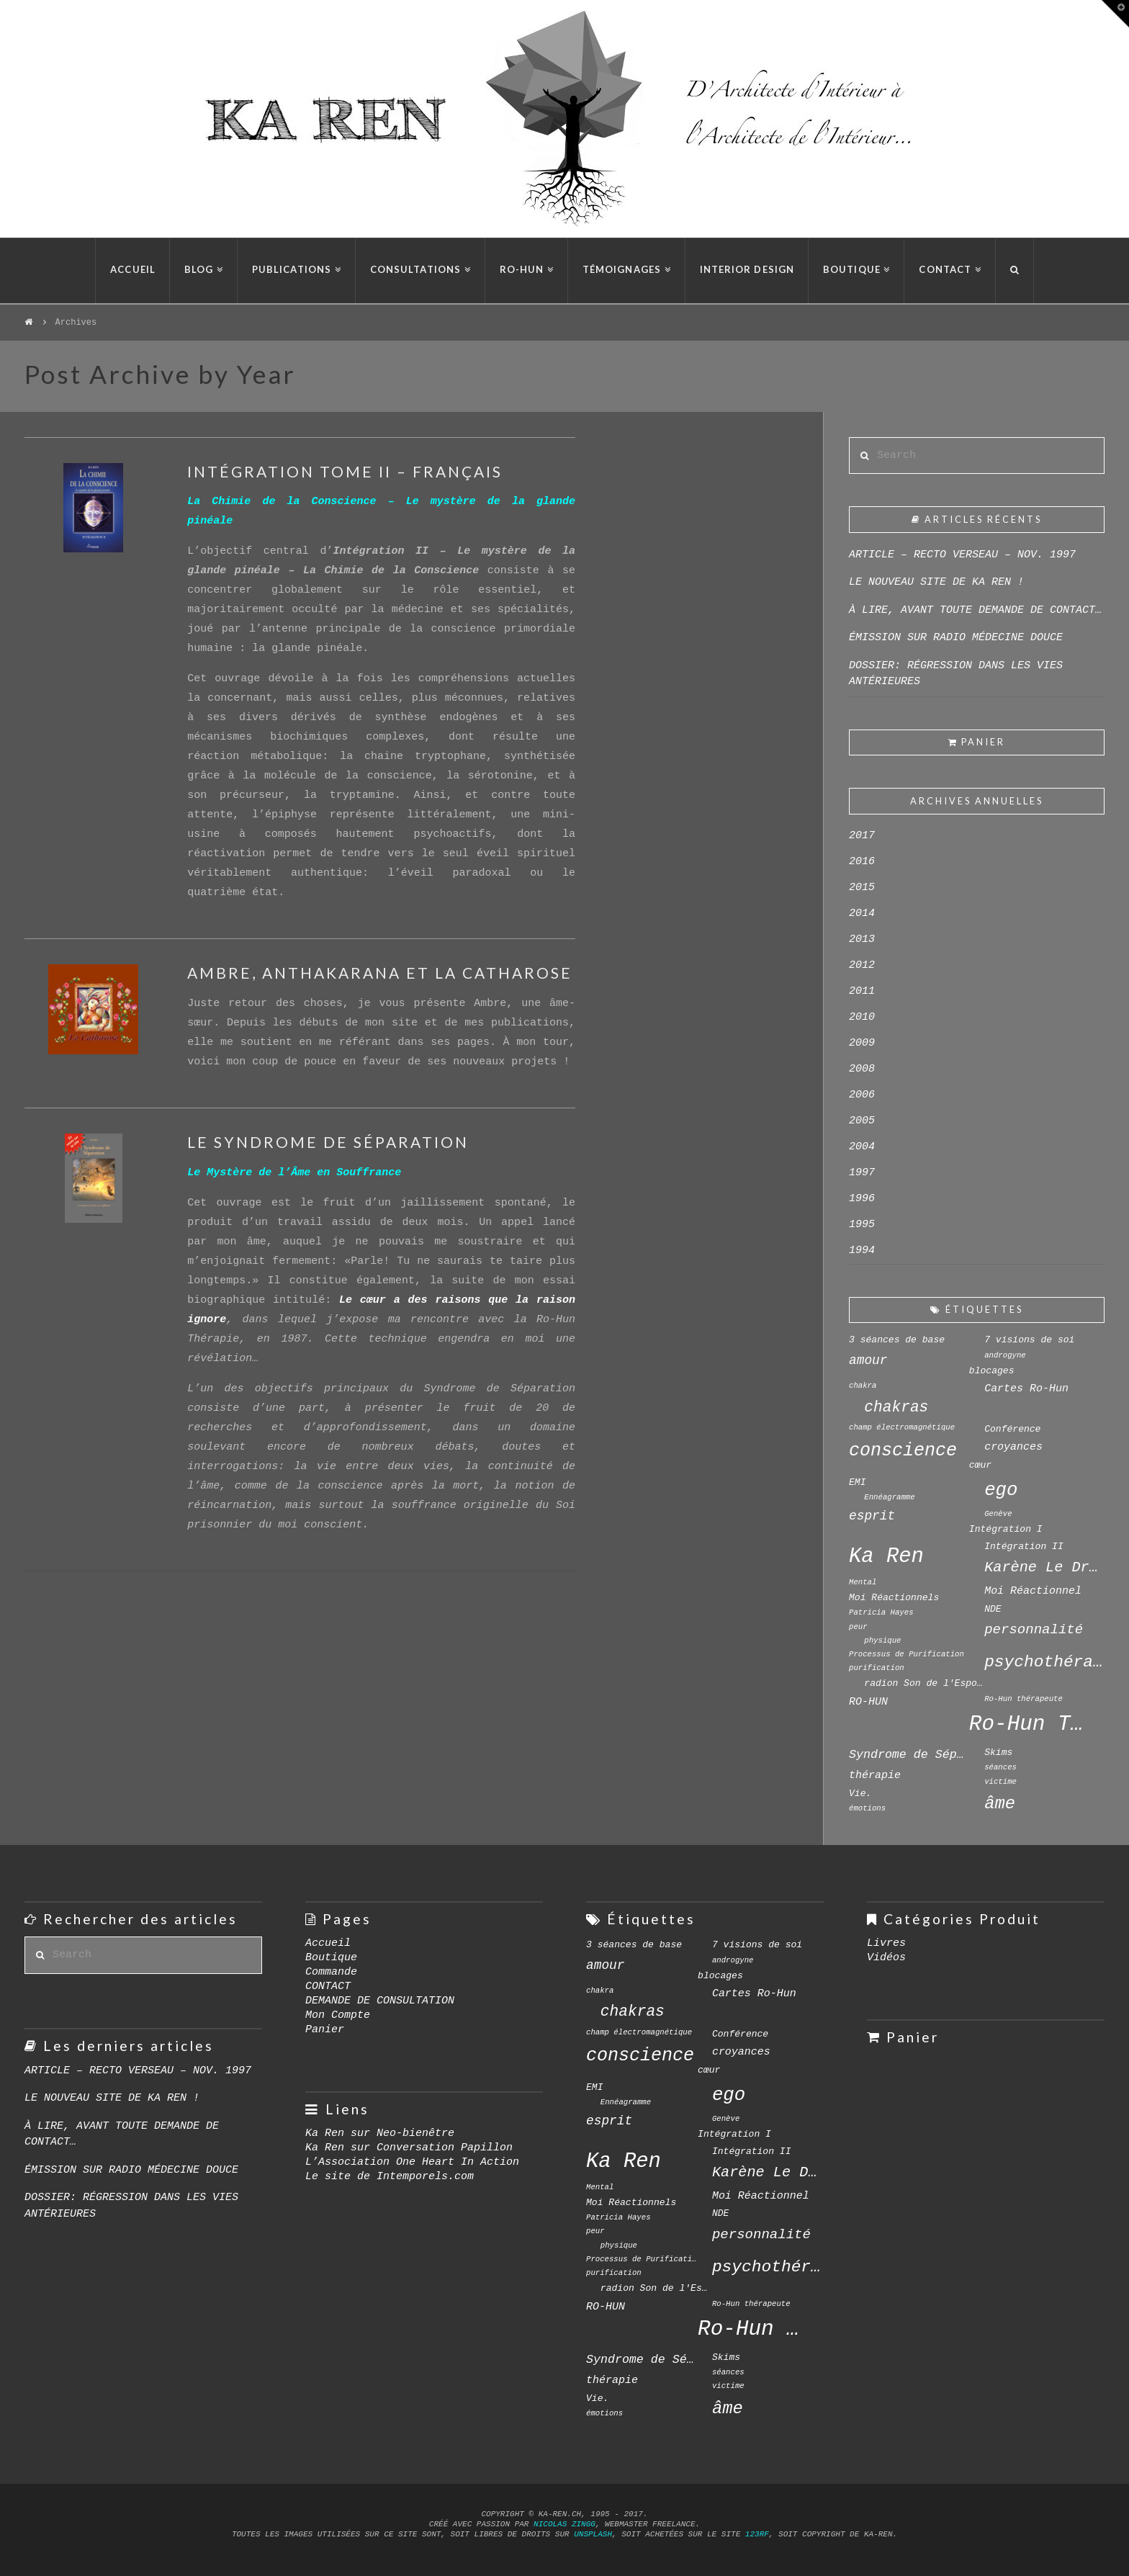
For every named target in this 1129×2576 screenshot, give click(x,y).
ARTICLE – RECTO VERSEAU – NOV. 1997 (962, 555)
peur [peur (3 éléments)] (858, 1627)
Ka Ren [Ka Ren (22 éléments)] (886, 1557)
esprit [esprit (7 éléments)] (872, 1516)
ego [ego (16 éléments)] (1000, 1490)
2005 (862, 1121)
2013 (862, 939)
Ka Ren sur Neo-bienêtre (379, 2133)
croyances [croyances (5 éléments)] (1013, 1447)
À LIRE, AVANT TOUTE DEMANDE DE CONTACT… (975, 610)
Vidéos (886, 1958)
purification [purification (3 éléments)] (876, 1668)
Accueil (328, 1943)
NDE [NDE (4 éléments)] (993, 1609)
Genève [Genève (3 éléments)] (998, 1513)
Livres (886, 1943)
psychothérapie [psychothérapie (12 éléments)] (1044, 1662)
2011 (862, 991)
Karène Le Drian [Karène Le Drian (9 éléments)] (1044, 1567)
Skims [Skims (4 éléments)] (998, 1752)
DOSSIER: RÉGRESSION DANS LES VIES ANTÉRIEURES (956, 674)
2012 (862, 965)
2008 (862, 1069)
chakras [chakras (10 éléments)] (896, 1407)
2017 (862, 836)
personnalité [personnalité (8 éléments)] (1033, 1630)
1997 (862, 1173)
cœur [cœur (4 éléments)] (980, 1465)
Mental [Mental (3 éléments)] (862, 1582)
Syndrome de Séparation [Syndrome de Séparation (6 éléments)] (909, 1755)
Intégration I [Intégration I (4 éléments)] (1006, 1529)
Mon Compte (337, 2015)
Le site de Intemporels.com (389, 2177)
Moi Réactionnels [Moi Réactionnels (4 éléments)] (894, 1597)
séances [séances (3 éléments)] (1000, 1767)
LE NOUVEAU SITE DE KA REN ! (936, 582)
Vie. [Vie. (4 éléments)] (860, 1793)
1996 (862, 1199)
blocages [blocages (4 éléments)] (992, 1370)
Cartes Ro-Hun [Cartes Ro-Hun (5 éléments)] (1026, 1388)
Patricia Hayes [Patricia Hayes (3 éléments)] (881, 1612)
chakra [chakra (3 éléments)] (862, 1385)
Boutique (331, 1958)
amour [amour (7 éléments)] (868, 1360)
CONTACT (328, 1986)
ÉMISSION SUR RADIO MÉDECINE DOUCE (956, 638)
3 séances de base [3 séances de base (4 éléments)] (897, 1339)
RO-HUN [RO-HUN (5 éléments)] (868, 1701)
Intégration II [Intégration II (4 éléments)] (1023, 1546)
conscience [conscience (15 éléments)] (903, 1450)
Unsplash (593, 2534)
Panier (324, 2030)
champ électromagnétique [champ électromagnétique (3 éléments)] (902, 1427)
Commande (331, 1972)
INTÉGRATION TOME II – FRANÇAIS (345, 471)
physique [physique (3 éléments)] (882, 1640)
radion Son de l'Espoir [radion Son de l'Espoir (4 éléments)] (924, 1683)
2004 (862, 1147)
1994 (862, 1250)
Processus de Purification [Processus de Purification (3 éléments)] (906, 1654)
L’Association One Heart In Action (412, 2162)
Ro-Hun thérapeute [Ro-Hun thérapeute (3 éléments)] (1023, 1699)
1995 (862, 1225)
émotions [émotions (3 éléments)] (867, 1808)
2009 (862, 1043)
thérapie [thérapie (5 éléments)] (875, 1775)
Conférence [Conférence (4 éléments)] (1012, 1429)
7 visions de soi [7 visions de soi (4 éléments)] (1029, 1339)
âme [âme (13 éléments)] (999, 1803)
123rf (757, 2534)
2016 (862, 862)
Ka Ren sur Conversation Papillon (409, 2148)
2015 (862, 887)
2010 (862, 1017)
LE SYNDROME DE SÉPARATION (328, 1142)
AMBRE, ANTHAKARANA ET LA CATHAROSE (379, 973)
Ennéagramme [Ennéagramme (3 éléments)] (889, 1497)
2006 (862, 1095)
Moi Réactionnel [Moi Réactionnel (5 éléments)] (1032, 1591)
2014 (862, 913)
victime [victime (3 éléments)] (1000, 1781)
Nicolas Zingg (564, 2524)
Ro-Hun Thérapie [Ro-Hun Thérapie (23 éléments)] (1029, 1724)
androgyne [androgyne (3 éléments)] (1005, 1355)
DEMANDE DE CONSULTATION (379, 2001)
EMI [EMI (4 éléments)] (857, 1482)
